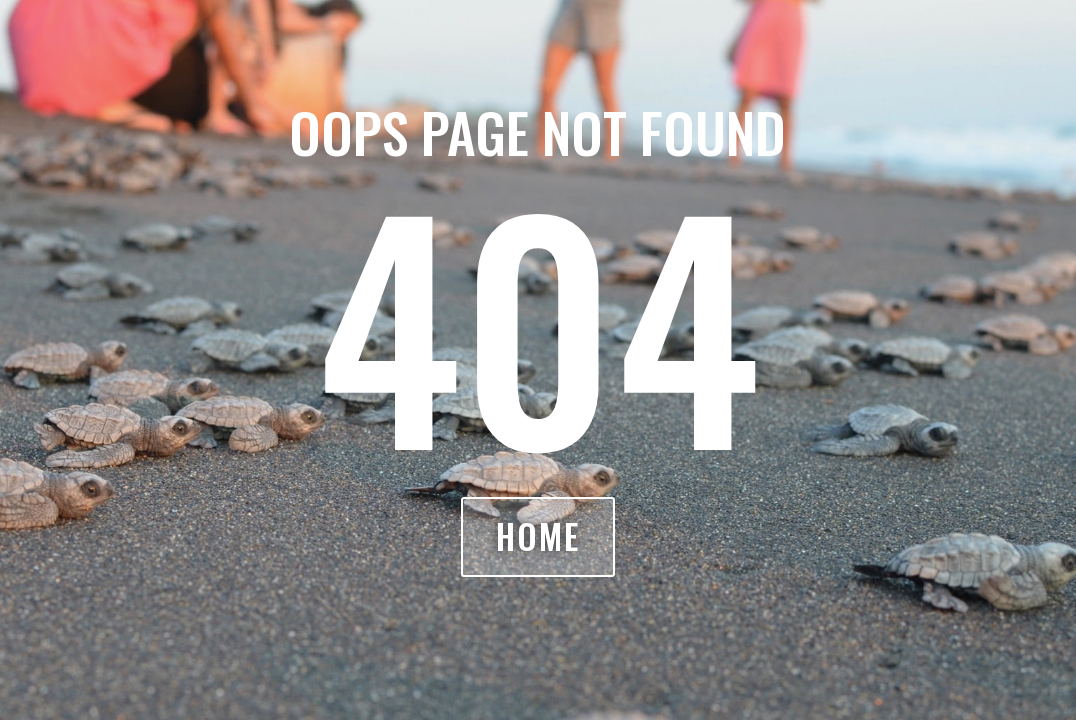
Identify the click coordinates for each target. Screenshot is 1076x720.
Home (538, 536)
